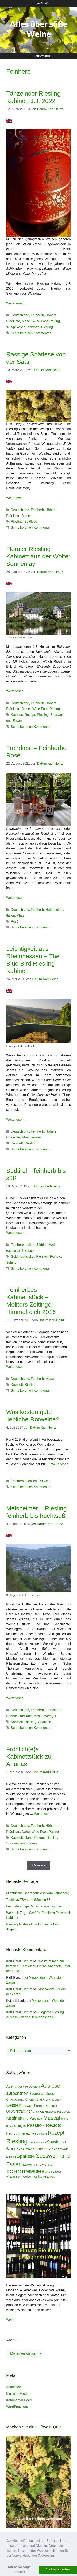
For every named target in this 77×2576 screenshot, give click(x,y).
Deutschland (20, 315)
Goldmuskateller (22, 1256)
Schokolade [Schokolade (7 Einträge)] (60, 2149)
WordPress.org (17, 2406)
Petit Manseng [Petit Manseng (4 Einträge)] (39, 2133)
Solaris (11, 1262)
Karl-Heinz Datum (19, 1961)
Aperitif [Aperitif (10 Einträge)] (11, 2086)
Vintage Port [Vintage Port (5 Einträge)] (13, 2176)
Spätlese (30, 521)
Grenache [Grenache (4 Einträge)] (50, 2111)
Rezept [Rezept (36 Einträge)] (56, 2133)
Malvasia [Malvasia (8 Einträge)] (36, 2118)
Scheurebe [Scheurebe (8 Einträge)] (43, 2149)
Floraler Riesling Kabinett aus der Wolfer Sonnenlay (38, 556)
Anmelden (13, 2387)
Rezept (30, 715)
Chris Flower (15, 637)
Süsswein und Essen (21, 1843)
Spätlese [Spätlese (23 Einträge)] (26, 2156)
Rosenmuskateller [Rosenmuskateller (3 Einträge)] (37, 2142)
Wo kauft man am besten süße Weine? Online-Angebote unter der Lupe (38, 1966)
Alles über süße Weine (39, 29)
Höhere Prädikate (19, 1716)
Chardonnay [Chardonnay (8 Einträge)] (15, 2099)
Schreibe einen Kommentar (31, 333)
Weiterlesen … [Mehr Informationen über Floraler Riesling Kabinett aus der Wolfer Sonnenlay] (17, 691)
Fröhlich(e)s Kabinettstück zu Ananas (28, 1756)
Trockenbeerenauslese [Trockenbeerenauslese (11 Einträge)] (25, 2171)
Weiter (11, 2320)
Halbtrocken (54, 909)
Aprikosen (18, 327)
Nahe (26, 1831)
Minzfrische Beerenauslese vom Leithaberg (37, 1893)
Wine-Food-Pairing (46, 321)
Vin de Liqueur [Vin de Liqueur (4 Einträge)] (53, 2171)
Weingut (50, 1716)
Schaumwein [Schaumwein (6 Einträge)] (25, 2149)
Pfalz (20, 915)
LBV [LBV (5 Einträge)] (26, 2118)
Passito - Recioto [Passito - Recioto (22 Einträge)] (44, 2125)
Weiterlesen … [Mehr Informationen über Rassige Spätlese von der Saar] (17, 498)
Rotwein (45, 1481)
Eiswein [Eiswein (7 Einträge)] (27, 2105)
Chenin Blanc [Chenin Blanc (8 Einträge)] (35, 2099)
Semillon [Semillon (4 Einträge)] (11, 2156)
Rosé (14, 921)
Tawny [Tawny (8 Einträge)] (27, 2165)
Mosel (26, 321)
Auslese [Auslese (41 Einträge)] (50, 2086)
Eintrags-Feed (16, 2393)
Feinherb (37, 315)
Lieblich (31, 1481)
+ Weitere (38, 1865)
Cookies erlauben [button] (57, 2569)
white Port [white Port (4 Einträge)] (48, 2176)
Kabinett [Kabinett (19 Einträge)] (14, 2118)
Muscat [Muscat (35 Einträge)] (51, 2118)
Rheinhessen (31, 1137)
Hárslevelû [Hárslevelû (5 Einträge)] (63, 2111)
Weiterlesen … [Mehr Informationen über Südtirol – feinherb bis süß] (17, 1232)
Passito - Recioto (48, 1256)
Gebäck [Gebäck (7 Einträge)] (51, 2105)
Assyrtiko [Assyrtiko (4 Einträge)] (23, 2086)
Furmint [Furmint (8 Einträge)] (39, 2105)
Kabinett (33, 327)
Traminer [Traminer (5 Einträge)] (47, 2165)
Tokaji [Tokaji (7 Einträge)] (37, 2165)
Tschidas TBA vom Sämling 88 (28, 1899)
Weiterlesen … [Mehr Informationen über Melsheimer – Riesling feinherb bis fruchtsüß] (17, 1698)
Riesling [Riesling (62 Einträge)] (17, 2141)
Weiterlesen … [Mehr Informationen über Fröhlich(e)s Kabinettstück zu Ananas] (45, 1814)
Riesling (47, 327)
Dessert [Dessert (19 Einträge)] (13, 2105)
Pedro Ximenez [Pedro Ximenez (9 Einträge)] (18, 2133)
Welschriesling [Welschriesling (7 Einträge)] (32, 2176)
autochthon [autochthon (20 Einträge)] (17, 2093)
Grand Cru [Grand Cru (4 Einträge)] (38, 2111)
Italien (10, 915)
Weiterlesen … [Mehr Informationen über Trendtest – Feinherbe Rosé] (17, 897)
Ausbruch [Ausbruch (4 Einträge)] (34, 2086)
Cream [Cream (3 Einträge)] (58, 2100)
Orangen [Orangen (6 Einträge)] (20, 2126)
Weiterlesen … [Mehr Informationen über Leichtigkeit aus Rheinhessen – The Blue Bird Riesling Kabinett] (17, 1119)
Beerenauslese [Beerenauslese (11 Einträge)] (41, 2094)
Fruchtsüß (53, 1710)
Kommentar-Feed (19, 2400)
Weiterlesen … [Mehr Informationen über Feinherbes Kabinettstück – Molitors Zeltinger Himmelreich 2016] (17, 1366)
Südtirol (41, 1244)
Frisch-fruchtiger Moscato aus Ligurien (34, 1906)
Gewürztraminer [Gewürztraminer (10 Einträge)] (19, 2111)
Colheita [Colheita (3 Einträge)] (50, 2100)
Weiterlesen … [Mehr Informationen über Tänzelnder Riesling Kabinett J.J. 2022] (17, 303)
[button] (56, 2555)
